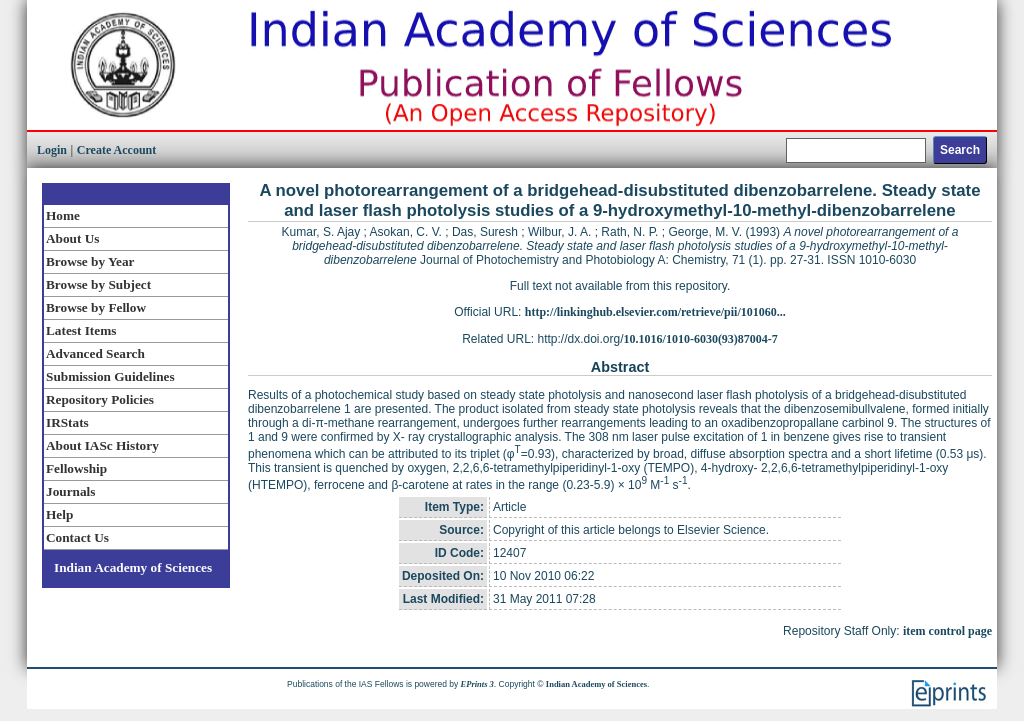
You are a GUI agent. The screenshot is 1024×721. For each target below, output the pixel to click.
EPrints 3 (477, 684)
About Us (72, 238)
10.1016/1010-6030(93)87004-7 (701, 339)
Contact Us (77, 537)
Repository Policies (100, 399)
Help (59, 514)
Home (63, 215)
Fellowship (76, 468)
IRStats (67, 422)
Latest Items (81, 330)
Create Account (116, 150)
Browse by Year (90, 261)
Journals (70, 491)
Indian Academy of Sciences (133, 567)
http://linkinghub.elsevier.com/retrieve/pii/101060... (655, 312)
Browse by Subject (98, 284)
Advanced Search (95, 353)
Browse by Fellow (96, 307)
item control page (947, 631)
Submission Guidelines (110, 376)
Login (52, 150)
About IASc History (102, 445)
